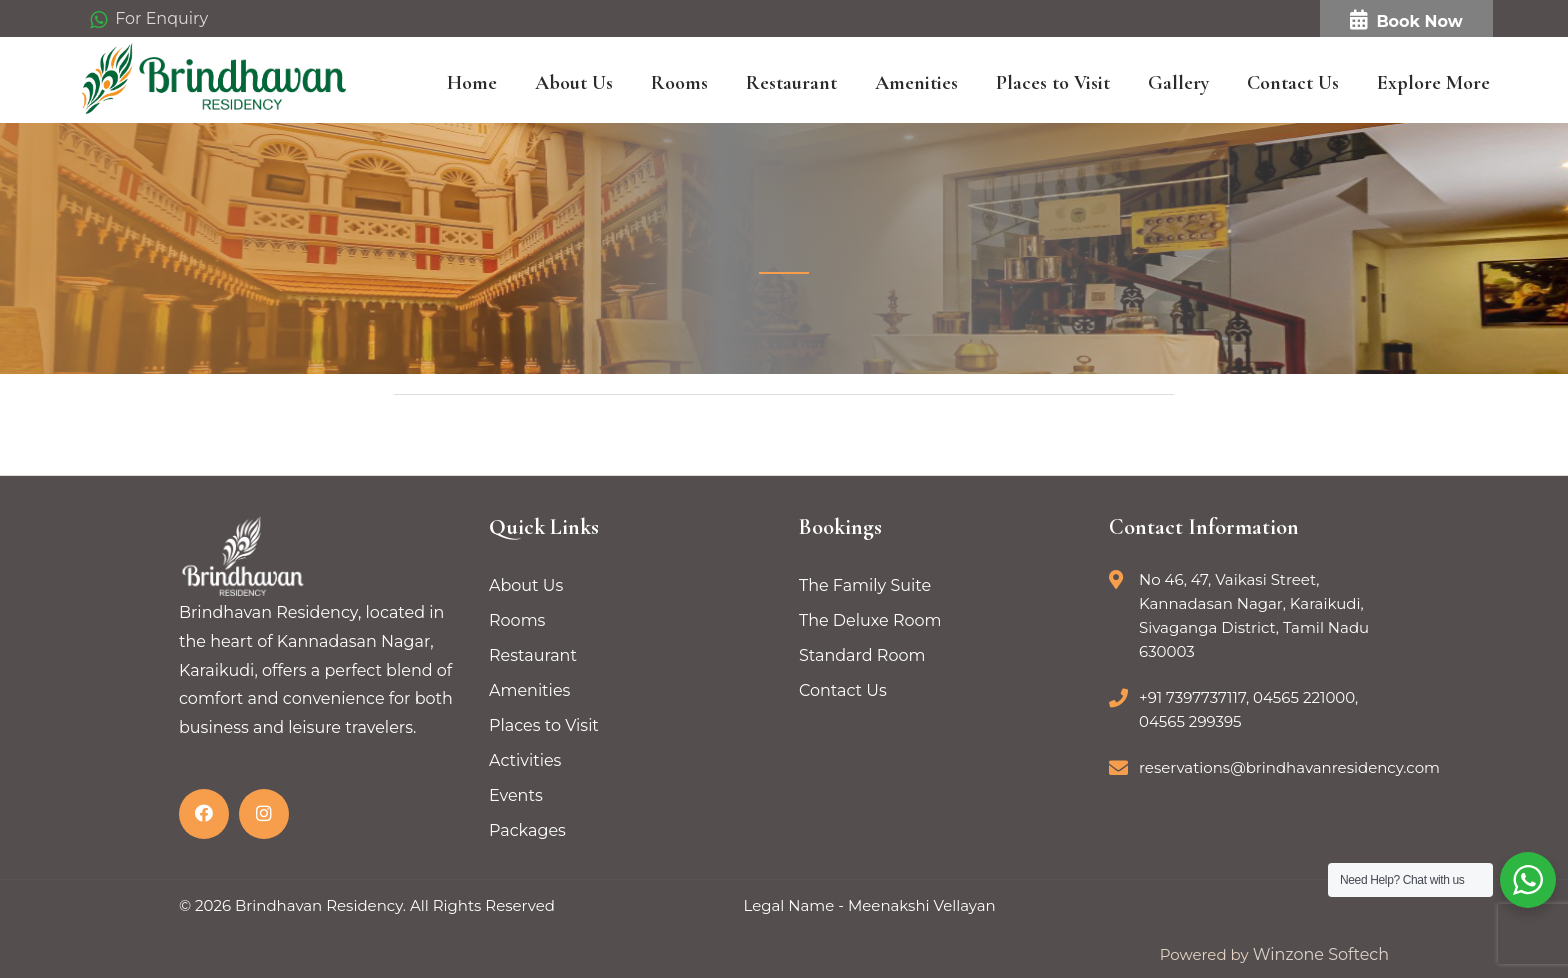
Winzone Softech (1319, 954)
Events (516, 795)
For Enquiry (149, 19)
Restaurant (791, 83)
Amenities (916, 83)
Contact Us (1293, 83)
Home (472, 83)
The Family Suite (865, 585)
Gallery (1178, 83)
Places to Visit (1053, 83)
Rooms (679, 83)
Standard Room (862, 655)
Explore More (1433, 83)
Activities (525, 760)
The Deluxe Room (870, 620)
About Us (574, 83)
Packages (527, 830)
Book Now (1406, 20)
